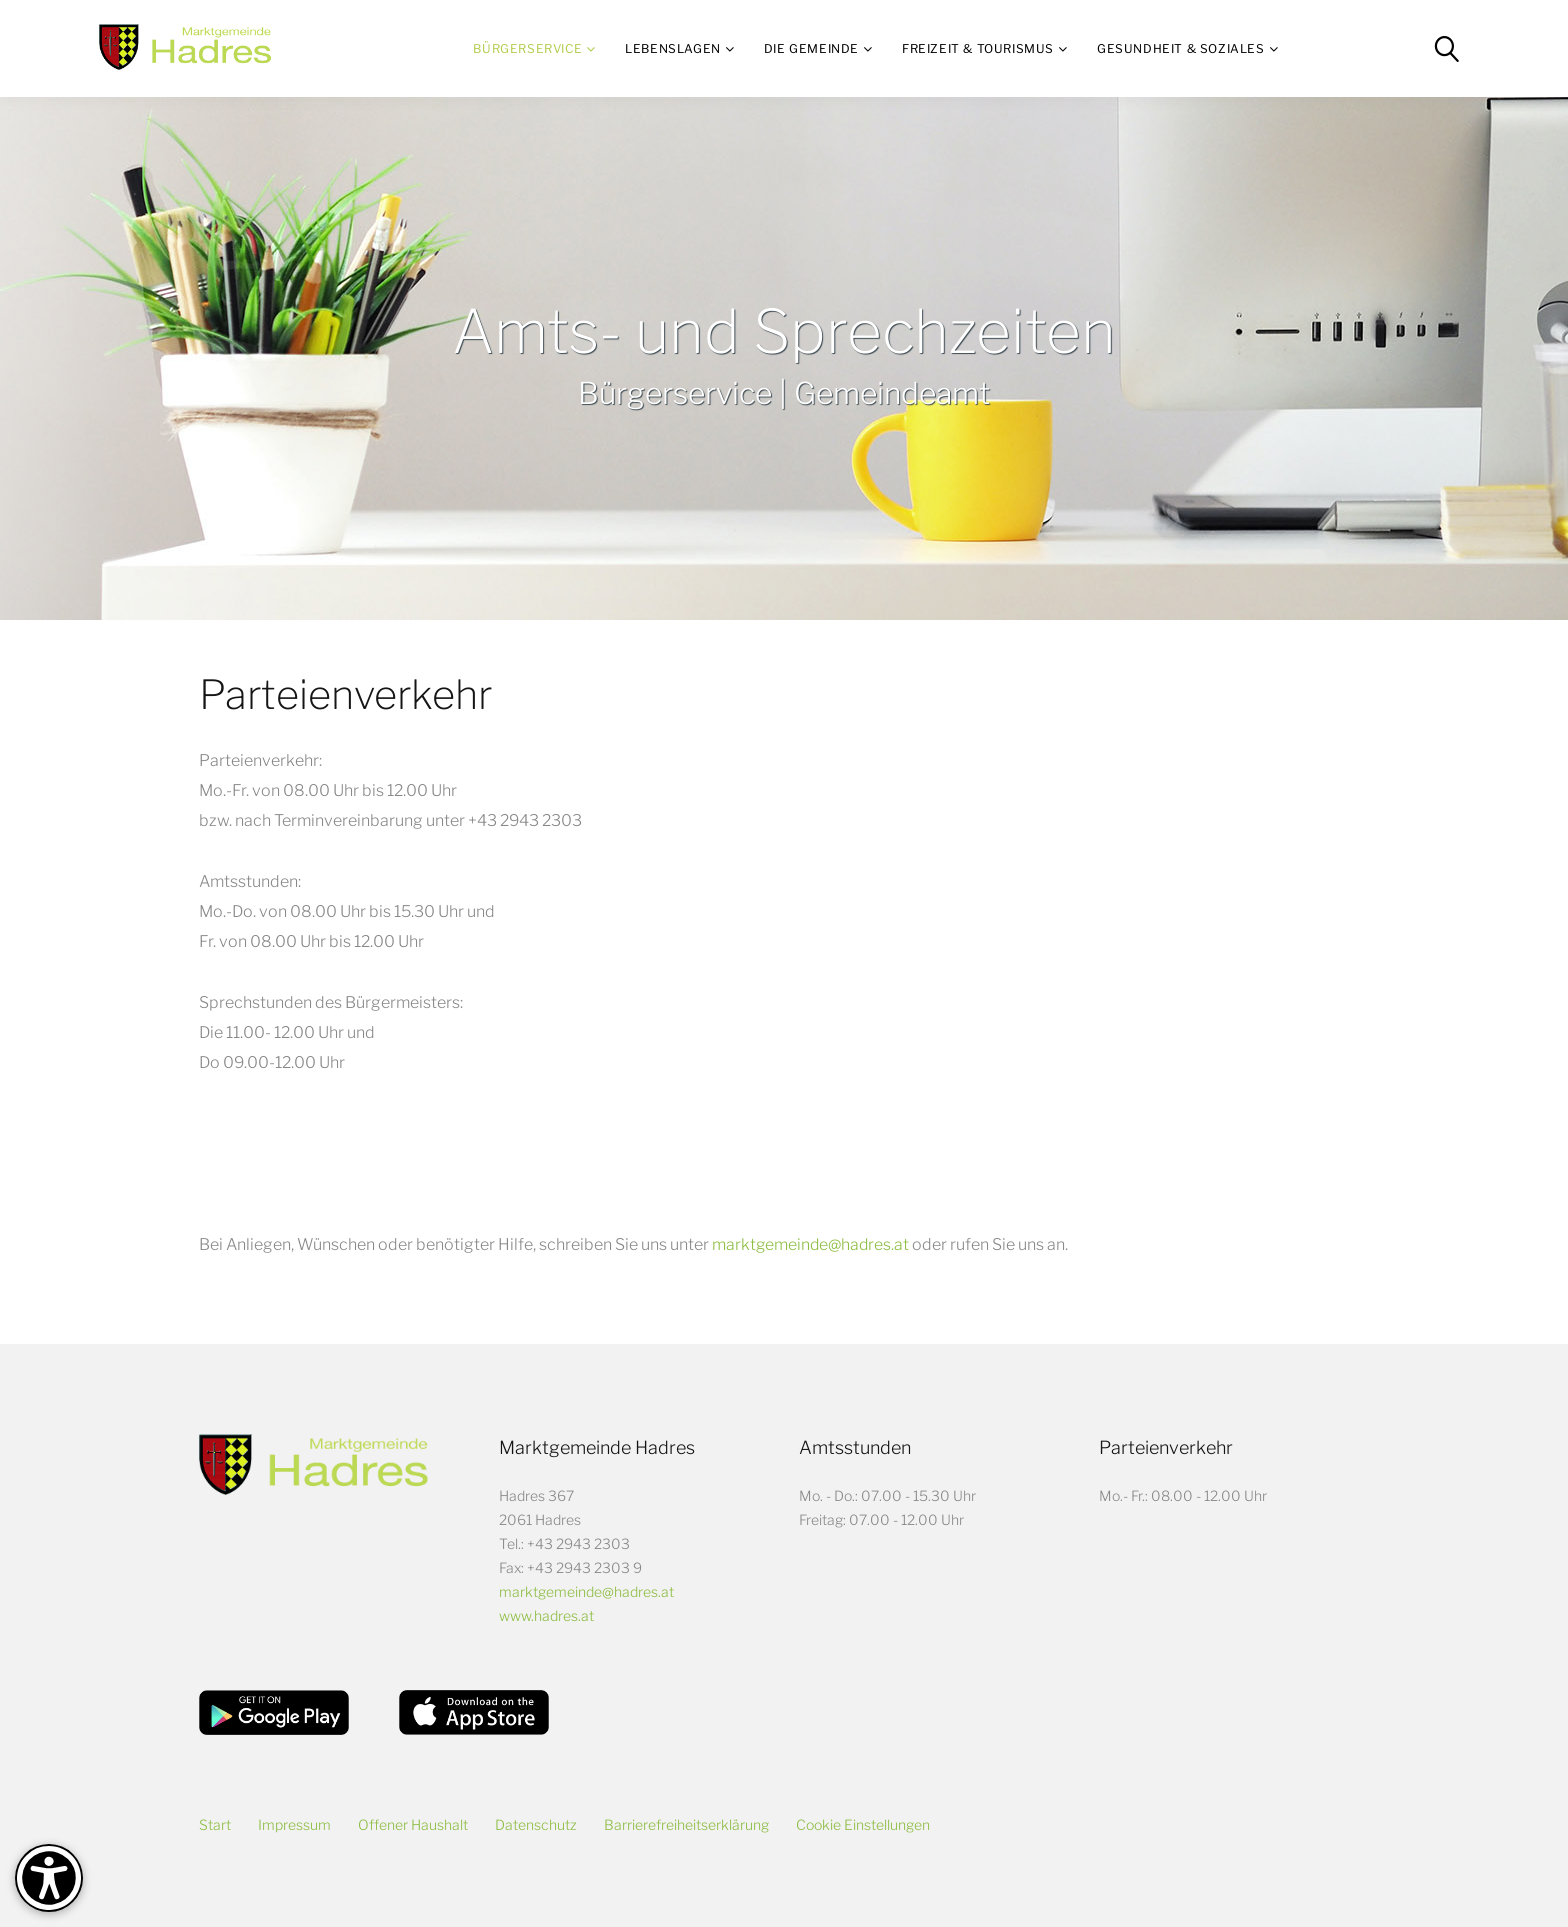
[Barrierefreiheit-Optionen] (49, 1878)
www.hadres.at (546, 1615)
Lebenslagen (673, 48)
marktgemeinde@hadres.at (812, 1244)
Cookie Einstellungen (863, 1824)
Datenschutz (536, 1824)
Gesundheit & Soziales (1181, 48)
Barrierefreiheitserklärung (686, 1824)
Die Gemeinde (811, 48)
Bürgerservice (527, 48)
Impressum (294, 1824)
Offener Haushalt (413, 1824)
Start (215, 1824)
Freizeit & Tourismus (978, 48)
